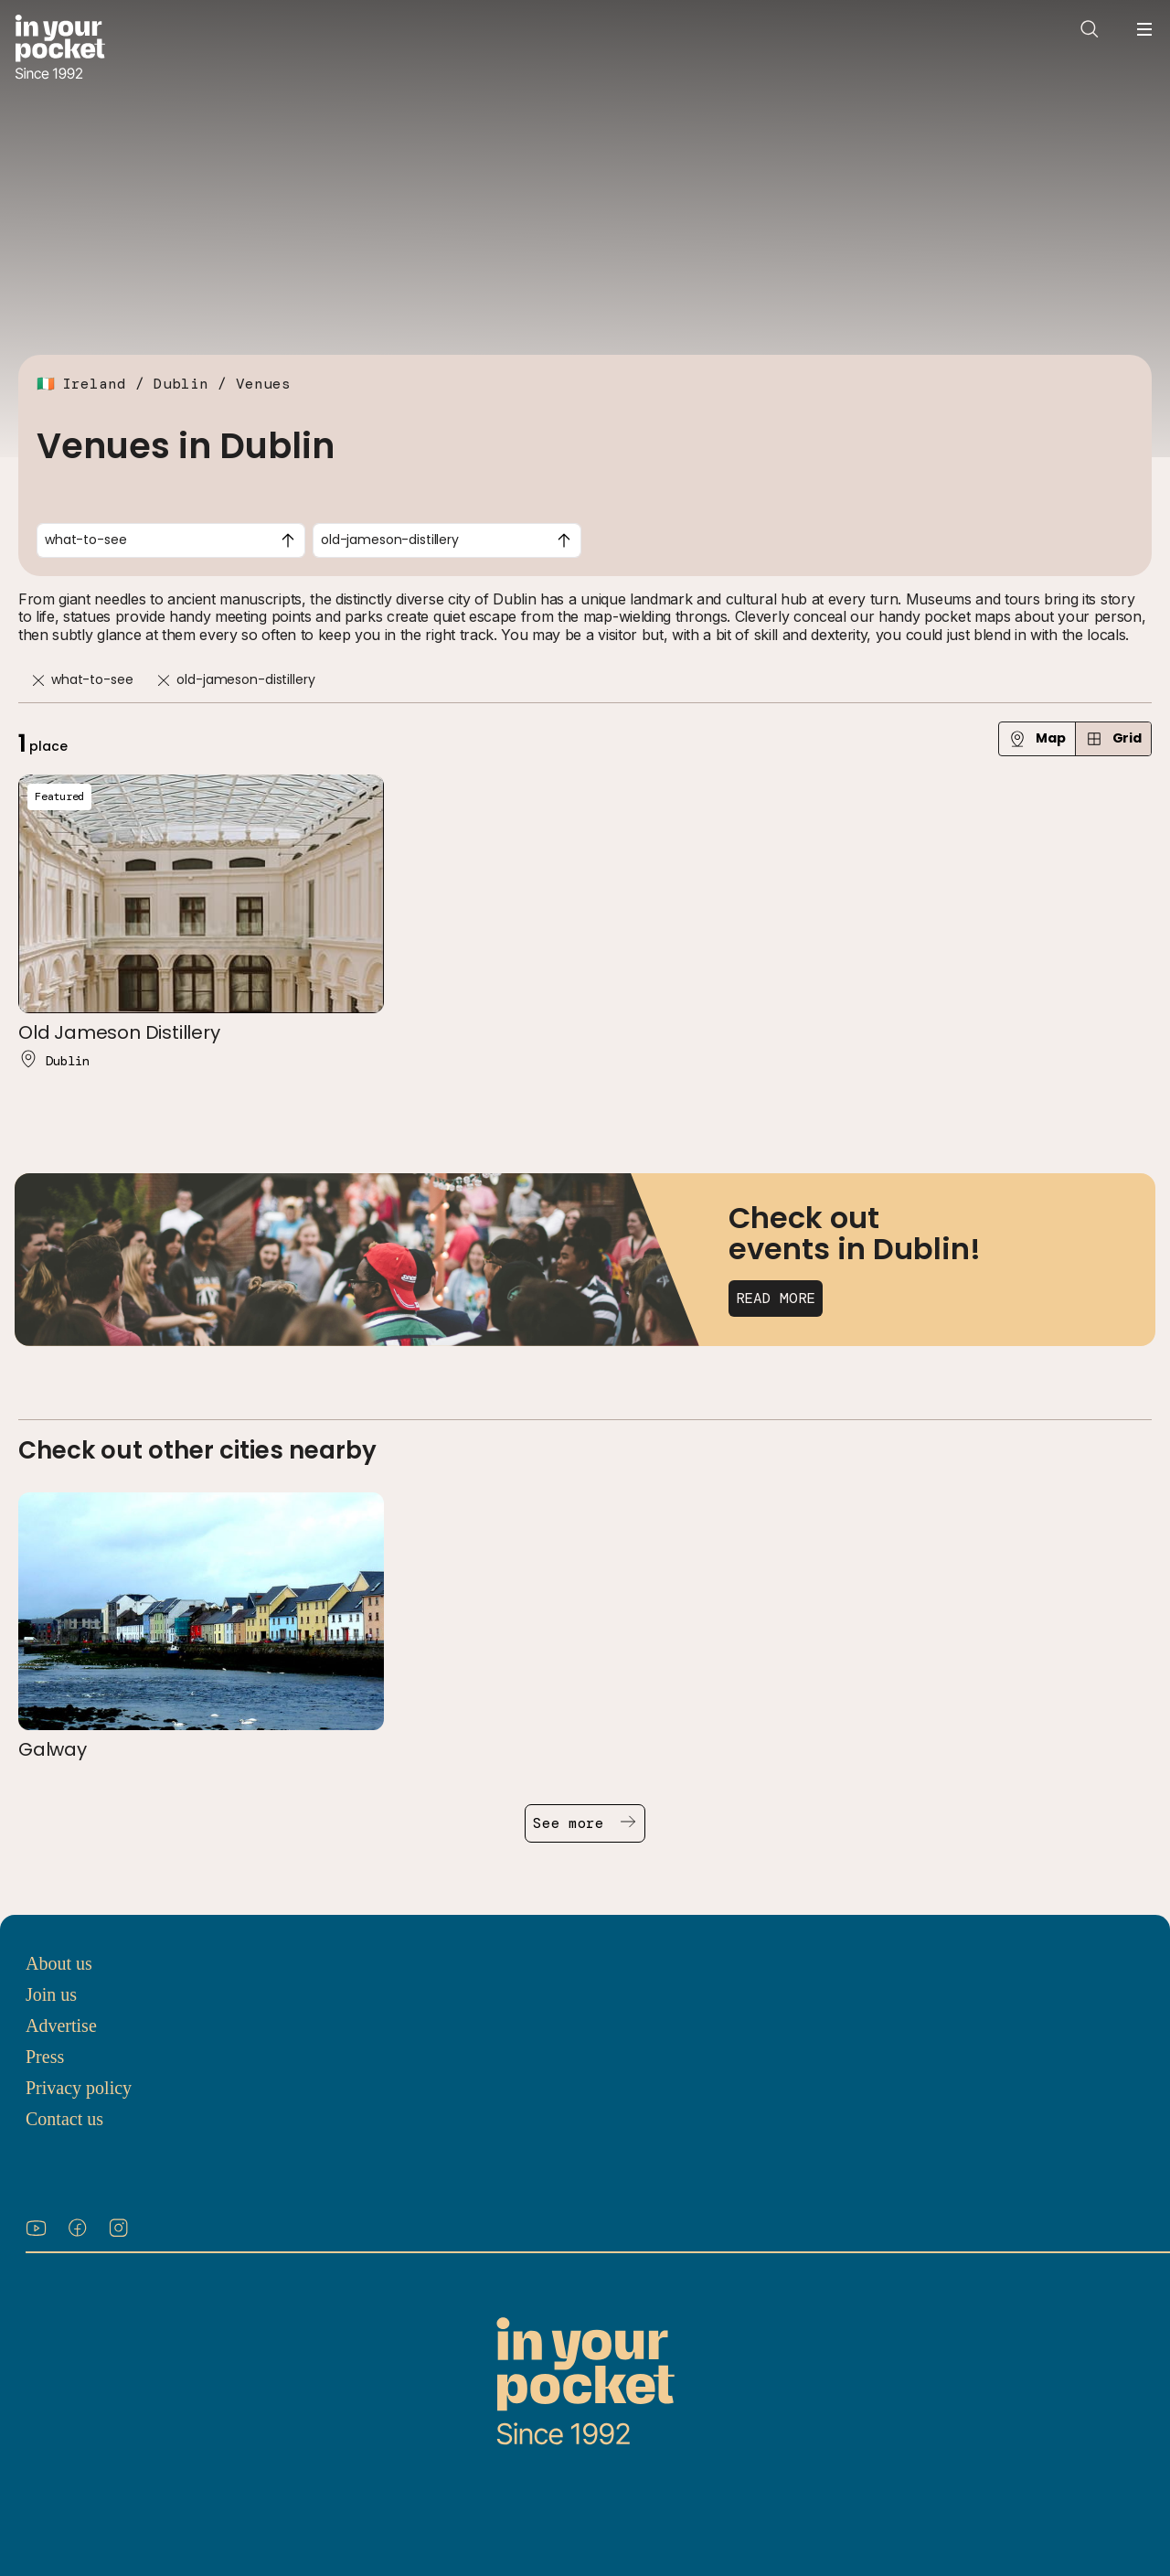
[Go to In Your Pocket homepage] (60, 49)
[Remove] (38, 680)
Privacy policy (79, 2088)
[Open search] (1089, 29)
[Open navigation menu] (1144, 29)
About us (59, 1963)
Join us (51, 1994)
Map (1037, 738)
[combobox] (171, 540)
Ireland (94, 383)
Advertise (61, 2025)
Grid (1113, 738)
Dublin (181, 383)
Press (45, 2057)
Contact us (64, 2119)
